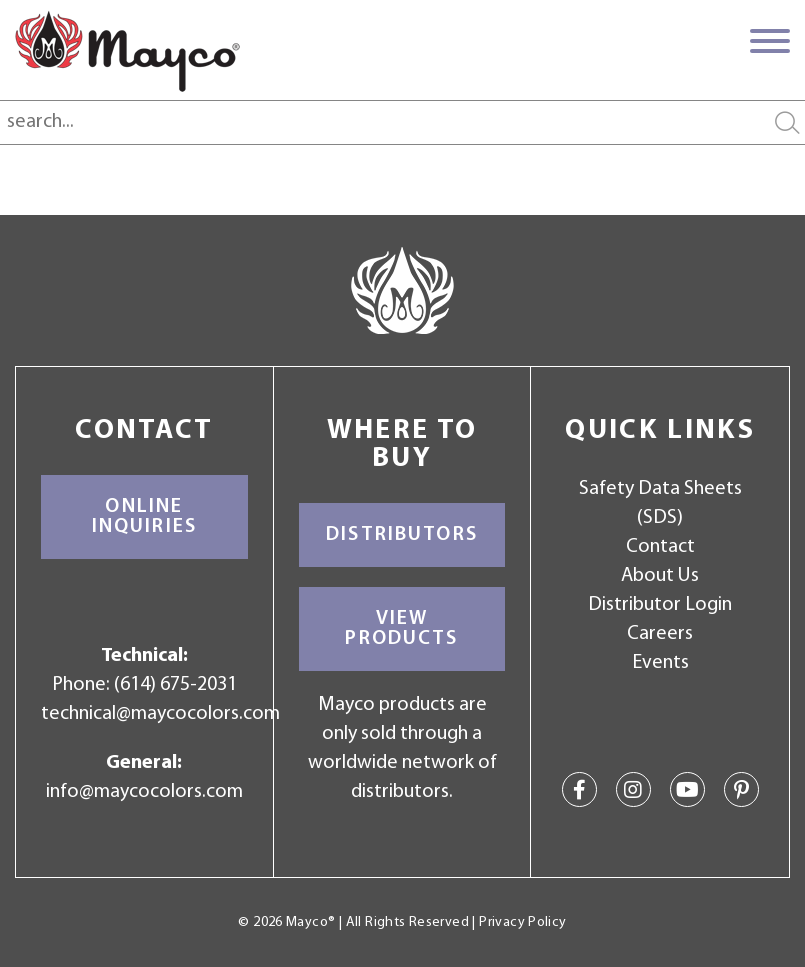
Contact (660, 547)
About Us (660, 576)
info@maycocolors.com (144, 792)
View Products (401, 629)
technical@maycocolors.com (160, 714)
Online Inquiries (144, 517)
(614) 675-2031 (175, 685)
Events (660, 663)
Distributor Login (660, 605)
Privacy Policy (522, 922)
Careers (660, 634)
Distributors (402, 535)
